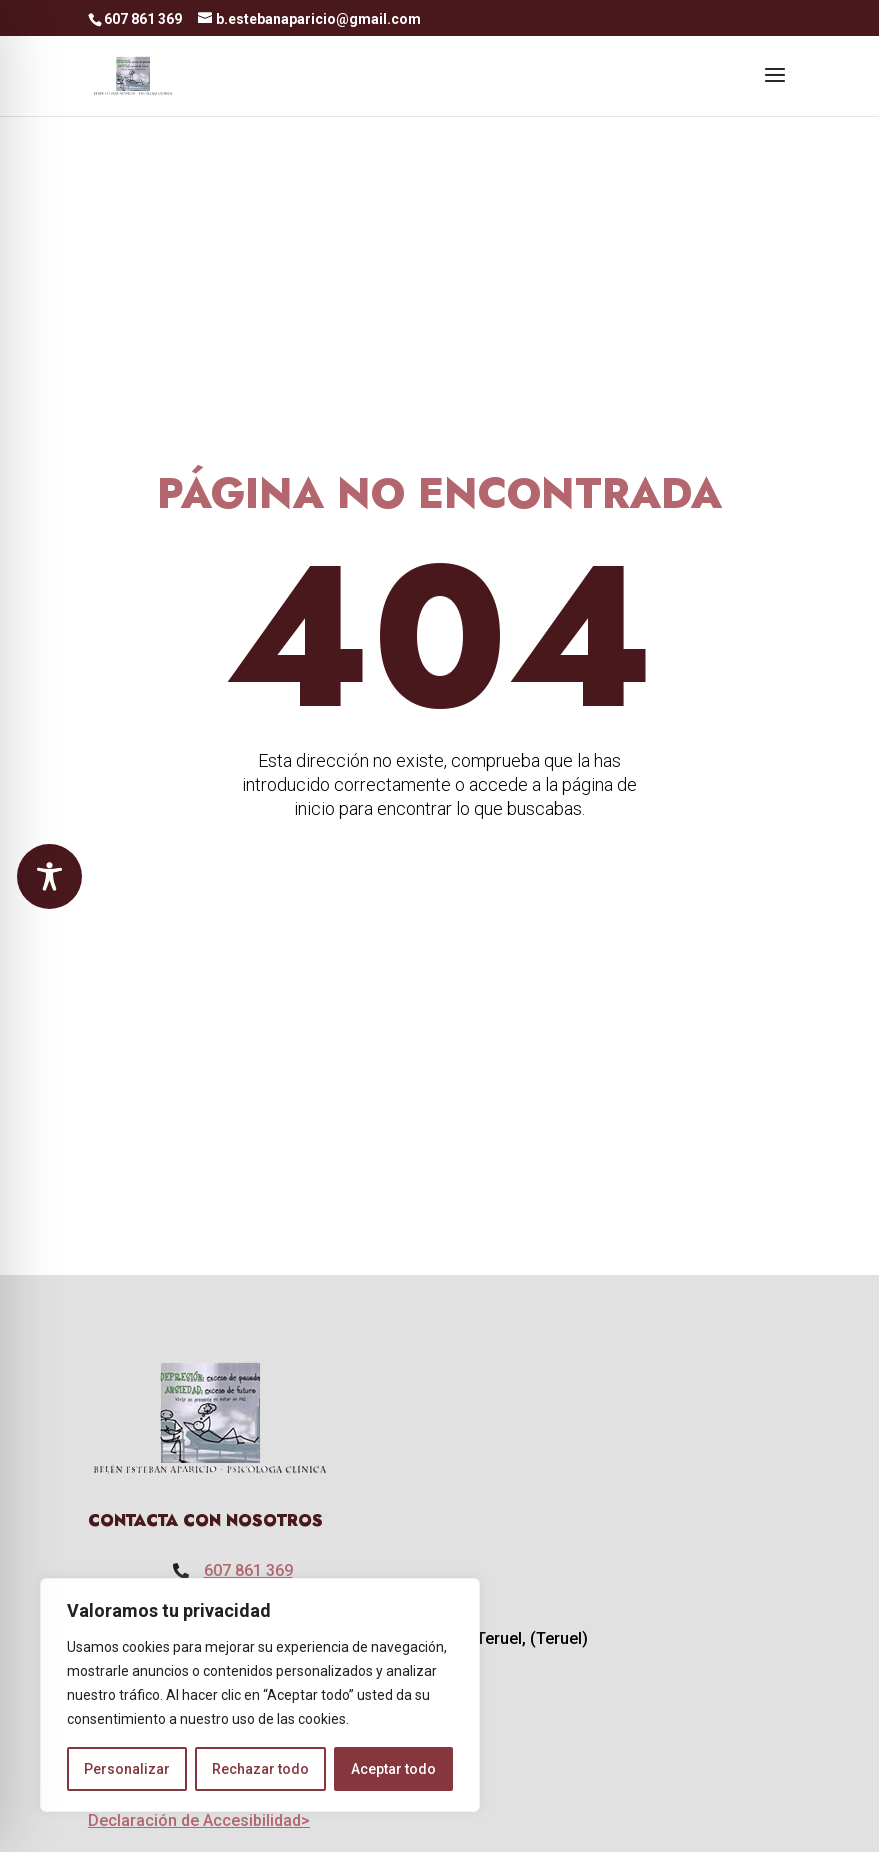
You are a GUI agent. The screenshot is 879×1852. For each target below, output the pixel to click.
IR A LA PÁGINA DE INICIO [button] (592, 891)
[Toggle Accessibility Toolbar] (49, 876)
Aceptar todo (393, 1769)
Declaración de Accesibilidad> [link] (199, 1820)
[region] (260, 1695)
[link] (134, 74)
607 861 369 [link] (248, 1570)
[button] (775, 88)
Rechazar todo (260, 1769)
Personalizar (127, 1769)
